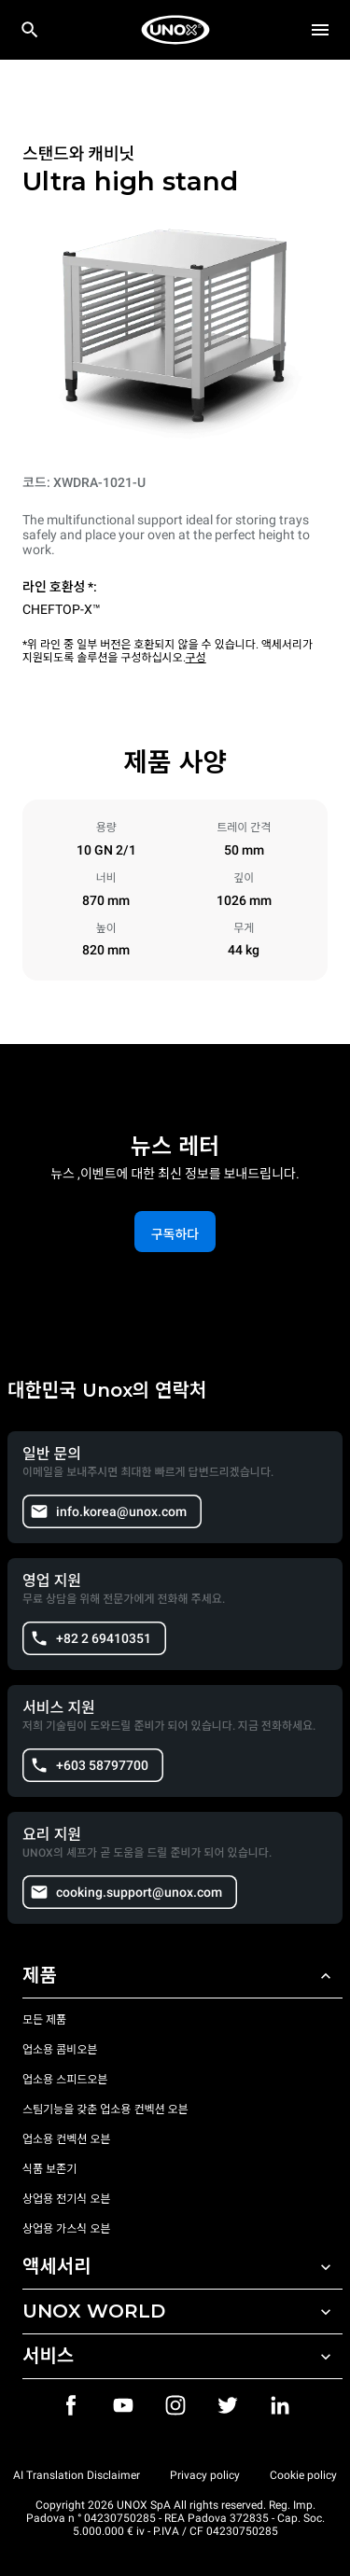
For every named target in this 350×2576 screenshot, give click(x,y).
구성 (196, 657)
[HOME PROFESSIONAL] (175, 29)
